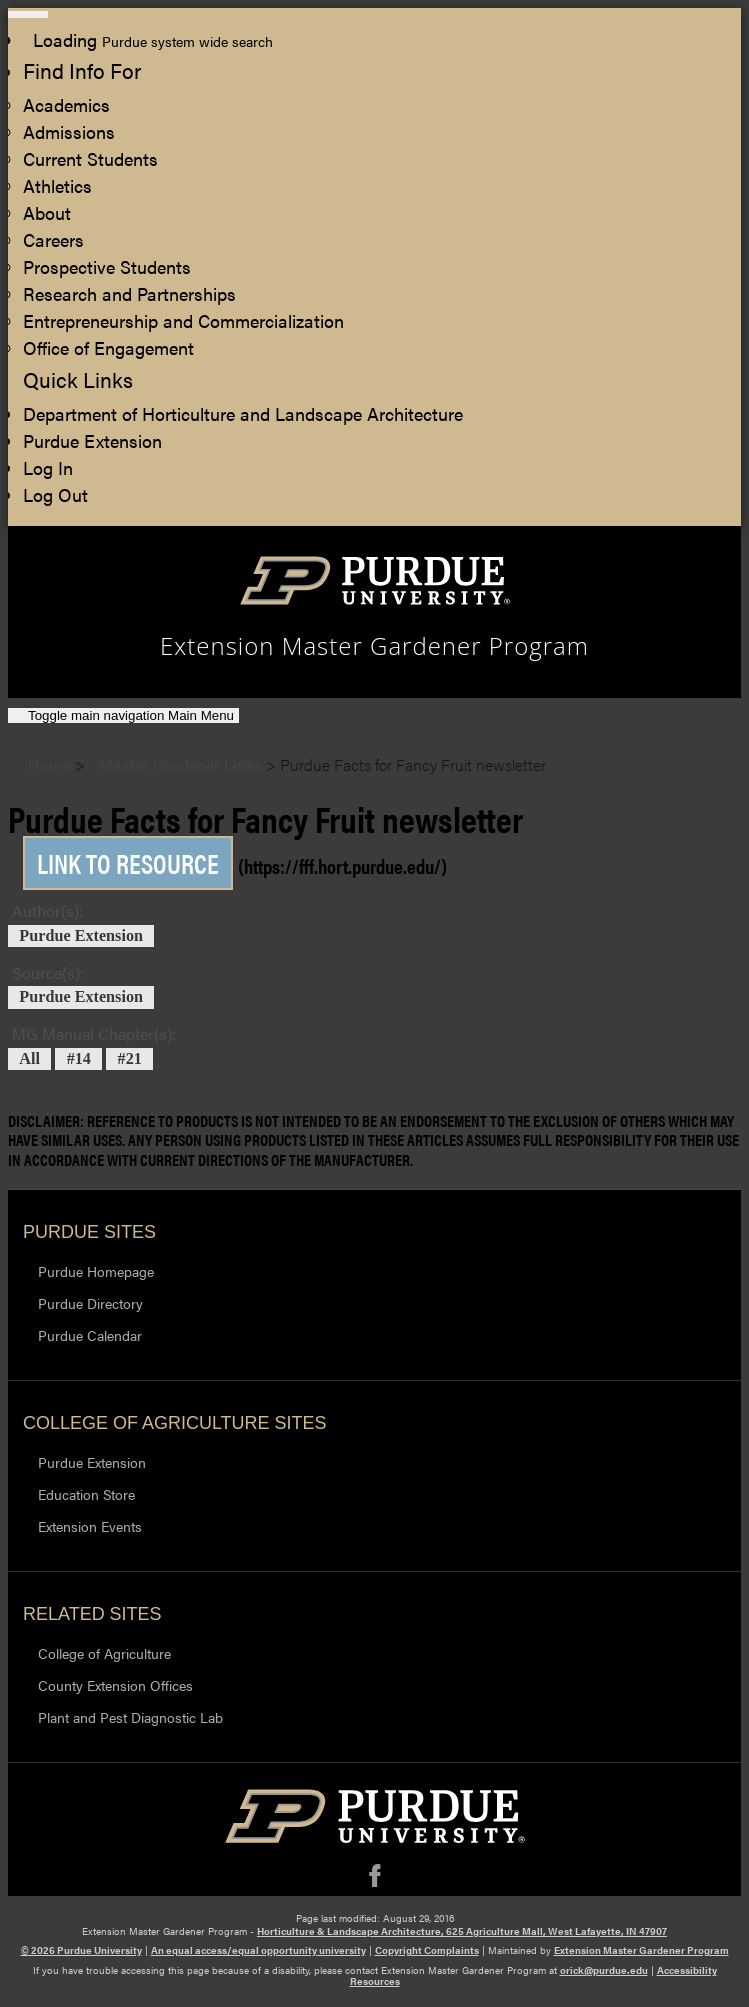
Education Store (86, 1494)
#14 (79, 1059)
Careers (53, 239)
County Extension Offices (115, 1685)
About (47, 212)
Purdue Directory (90, 1303)
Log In (48, 467)
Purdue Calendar (90, 1335)
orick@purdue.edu (604, 1970)
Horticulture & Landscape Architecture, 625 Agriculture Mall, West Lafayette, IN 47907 (462, 1931)
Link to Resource (128, 863)
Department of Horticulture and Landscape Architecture (243, 413)
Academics (66, 104)
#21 (130, 1059)
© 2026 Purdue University (81, 1950)
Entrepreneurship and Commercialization (183, 320)
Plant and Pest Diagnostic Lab (130, 1717)
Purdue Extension (92, 440)
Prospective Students (107, 266)
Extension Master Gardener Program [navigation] (374, 646)
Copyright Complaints (427, 1950)
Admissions (69, 131)
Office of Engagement (108, 347)
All (29, 1059)
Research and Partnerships (129, 293)
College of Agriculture (104, 1653)
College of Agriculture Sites (174, 1423)
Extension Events (90, 1526)
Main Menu (131, 715)
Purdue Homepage (96, 1271)
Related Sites (92, 1614)
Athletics (57, 185)
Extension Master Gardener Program (641, 1950)
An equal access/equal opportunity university (258, 1950)
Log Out (55, 494)
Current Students (90, 158)
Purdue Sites (89, 1232)
